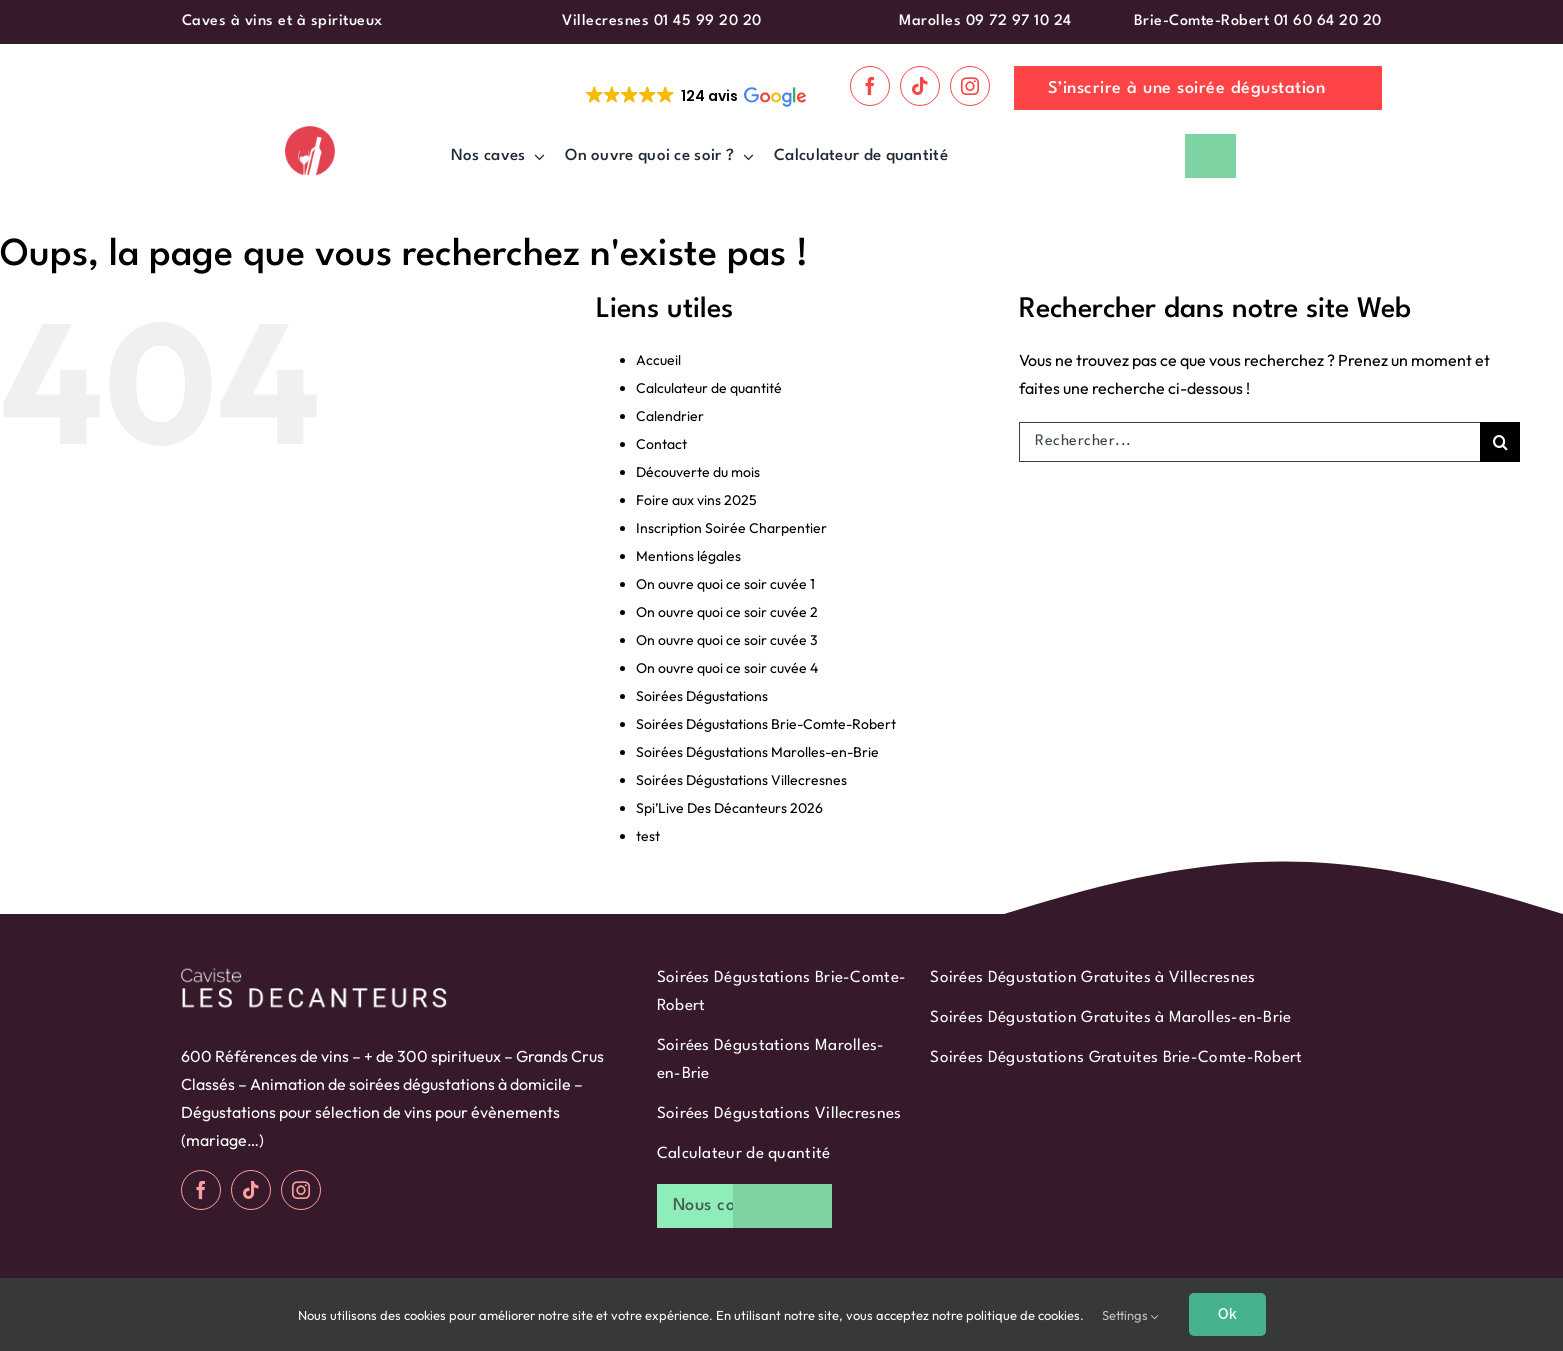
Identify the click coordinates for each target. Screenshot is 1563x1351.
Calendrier (670, 416)
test (648, 836)
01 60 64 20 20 (1328, 21)
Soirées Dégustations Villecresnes (741, 780)
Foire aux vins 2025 (696, 500)
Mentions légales (688, 556)
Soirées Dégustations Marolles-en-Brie (757, 752)
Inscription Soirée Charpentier (731, 528)
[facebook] (870, 86)
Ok (1227, 1314)
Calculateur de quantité (709, 388)
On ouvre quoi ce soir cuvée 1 (725, 584)
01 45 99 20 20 (708, 21)
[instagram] (970, 86)
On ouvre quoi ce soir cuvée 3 (727, 640)
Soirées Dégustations (702, 696)
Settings (1130, 1315)
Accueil (658, 360)
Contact (661, 444)
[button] (694, 96)
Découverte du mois (698, 472)
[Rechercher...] (1249, 442)
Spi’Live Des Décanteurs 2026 (729, 808)
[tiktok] (920, 86)
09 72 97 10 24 (1019, 21)
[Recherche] (1500, 442)
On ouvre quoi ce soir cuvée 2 (727, 612)
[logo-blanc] (314, 972)
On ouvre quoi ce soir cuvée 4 (727, 668)
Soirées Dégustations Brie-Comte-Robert (766, 724)
